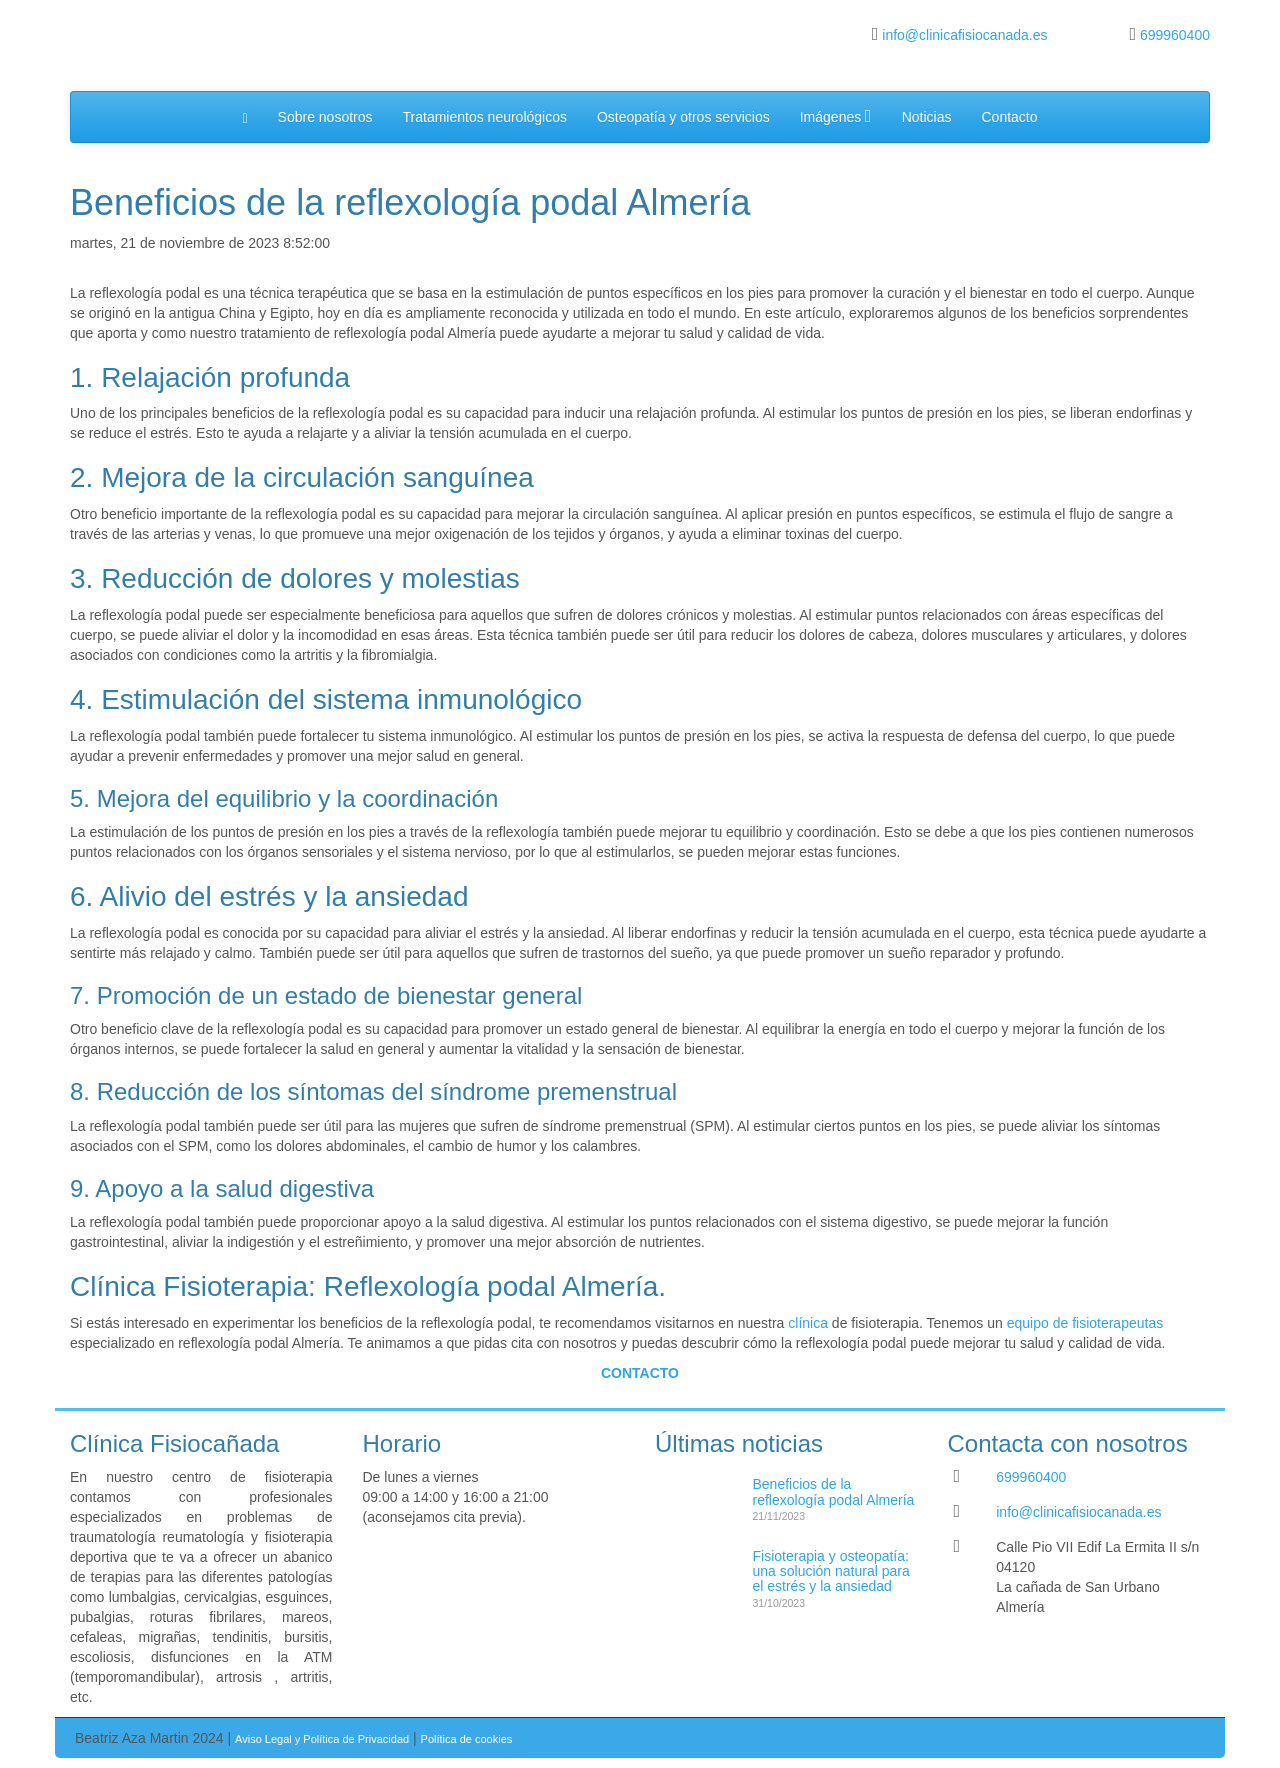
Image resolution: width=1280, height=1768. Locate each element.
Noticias (927, 117)
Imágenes (836, 116)
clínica (808, 1323)
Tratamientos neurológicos (485, 117)
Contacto (1009, 117)
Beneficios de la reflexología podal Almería (834, 1491)
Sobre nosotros (325, 117)
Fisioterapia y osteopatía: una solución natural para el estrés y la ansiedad (831, 1571)
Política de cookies (467, 1739)
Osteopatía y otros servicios (683, 117)
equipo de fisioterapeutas (1085, 1323)
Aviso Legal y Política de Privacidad (322, 1739)
